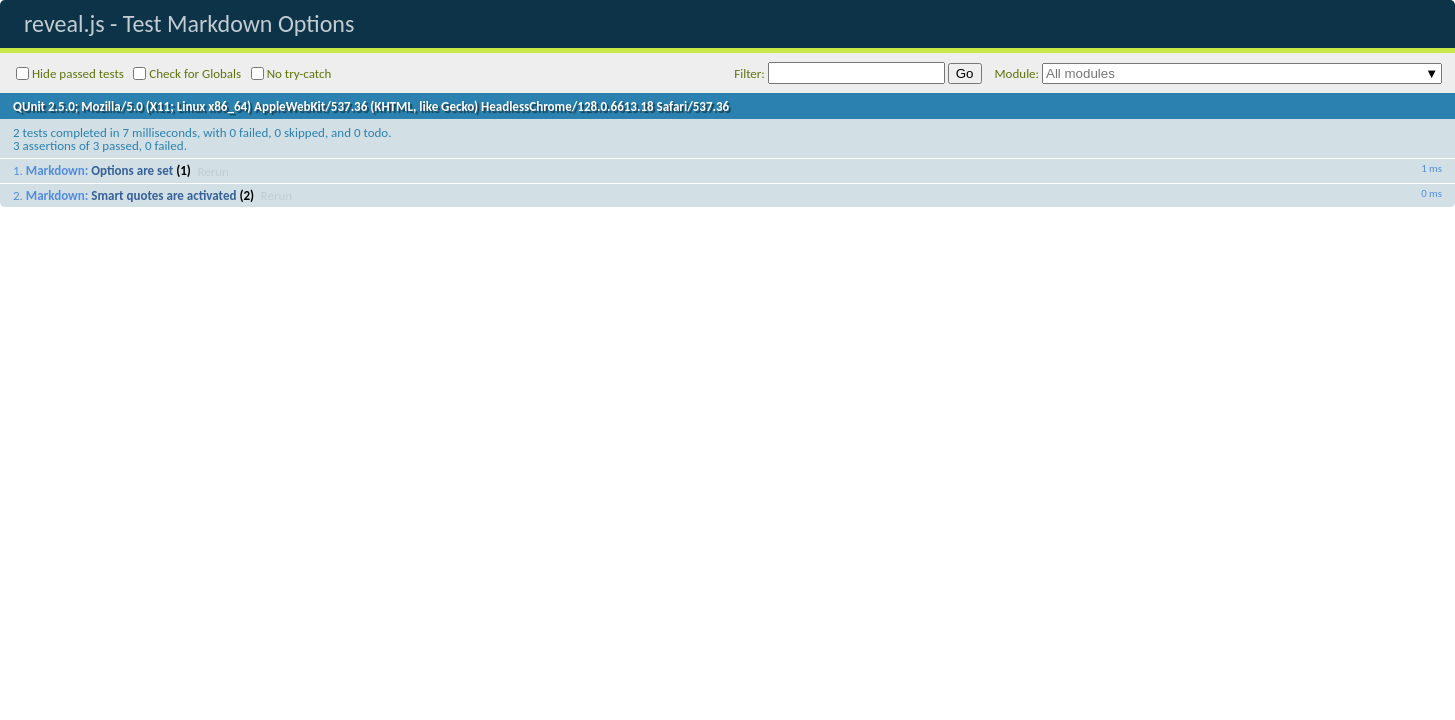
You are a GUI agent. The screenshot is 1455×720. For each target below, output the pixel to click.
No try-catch (291, 73)
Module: (1219, 73)
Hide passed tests (70, 73)
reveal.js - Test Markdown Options (189, 23)
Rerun (213, 170)
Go (965, 73)
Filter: (839, 72)
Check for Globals (187, 73)
